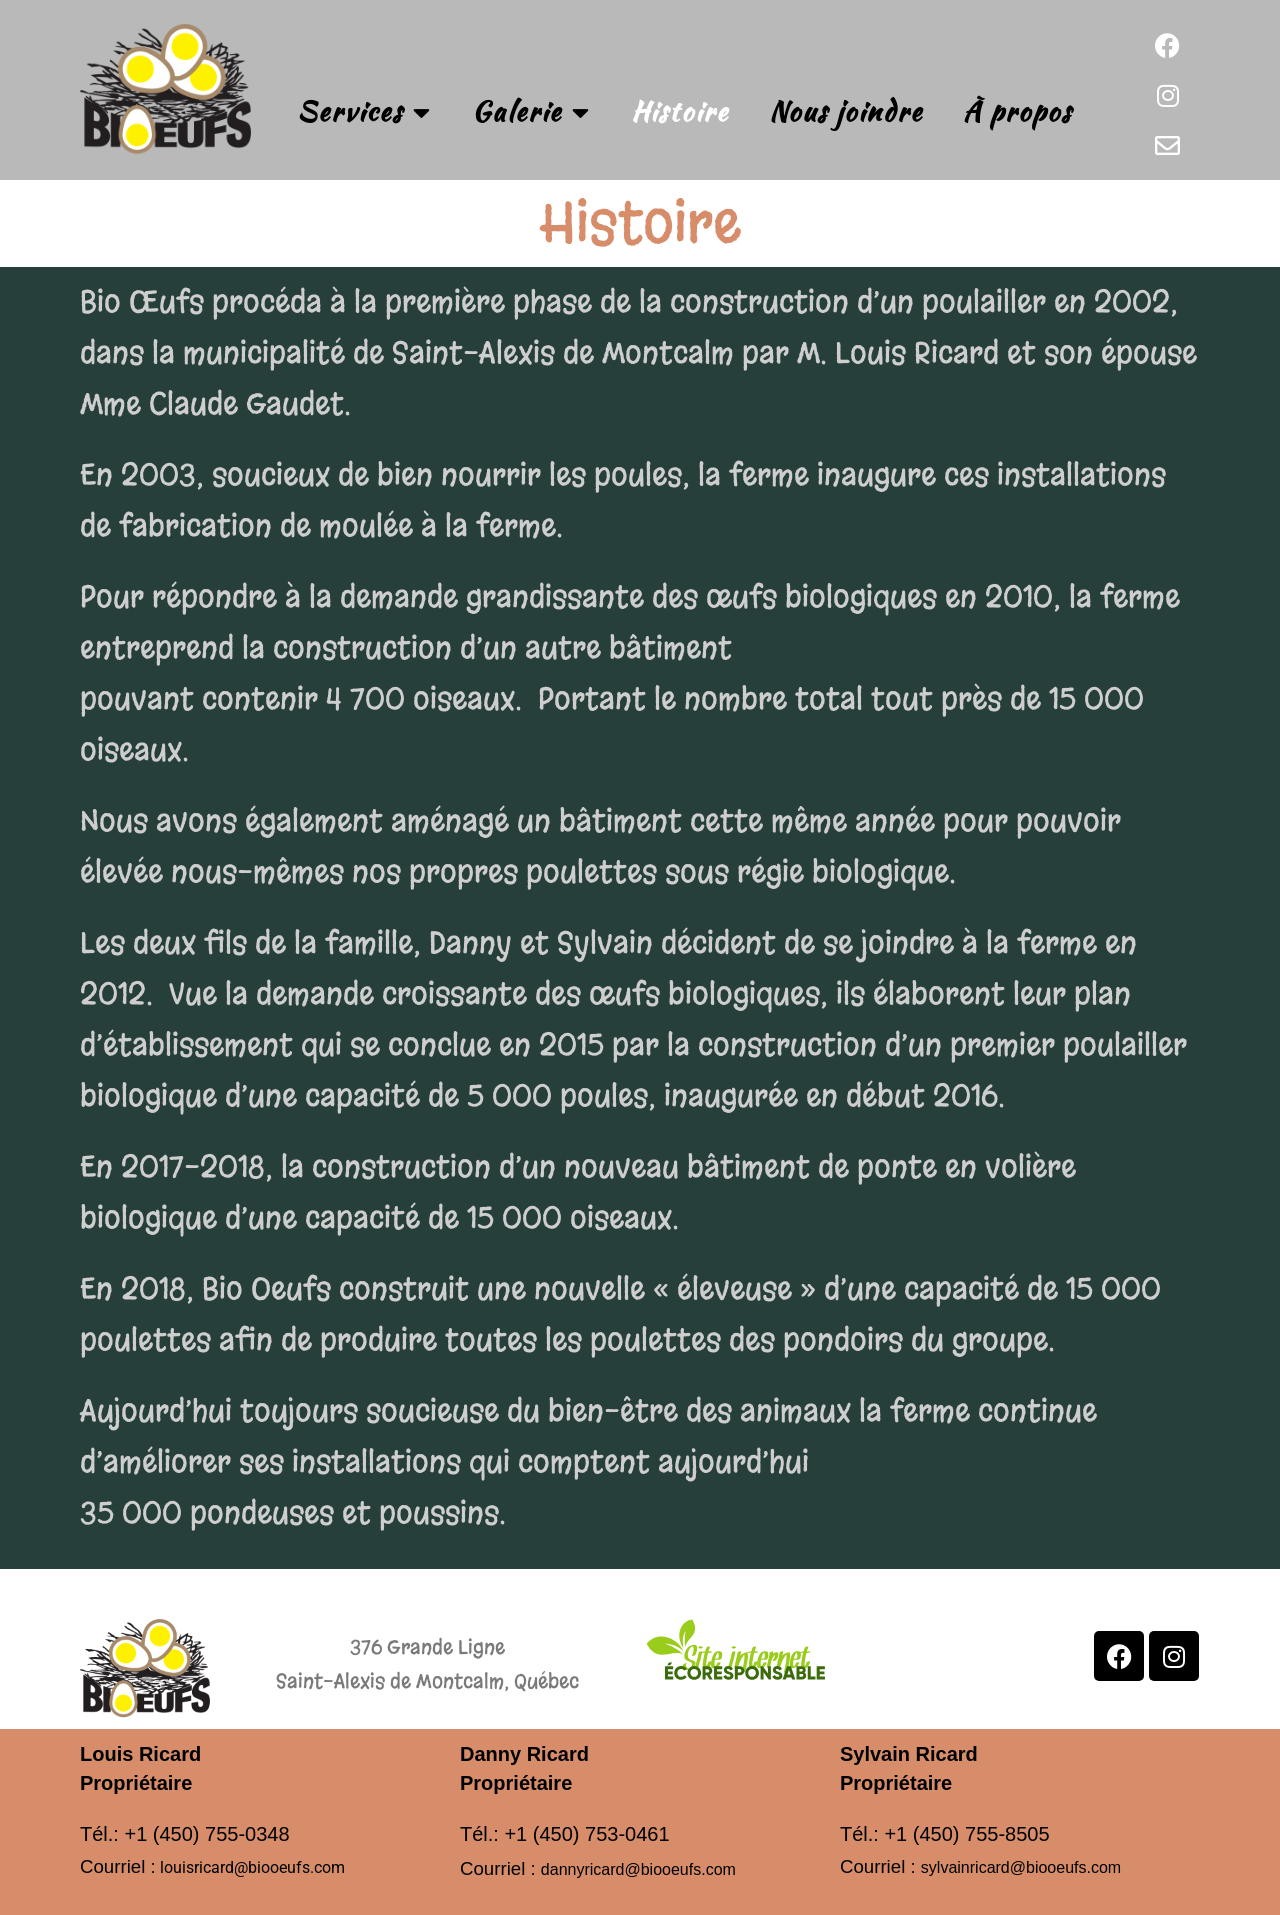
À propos (1017, 111)
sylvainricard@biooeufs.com (1021, 1867)
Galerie (531, 112)
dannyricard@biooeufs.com (638, 1869)
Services (364, 112)
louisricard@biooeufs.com (252, 1867)
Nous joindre (846, 111)
